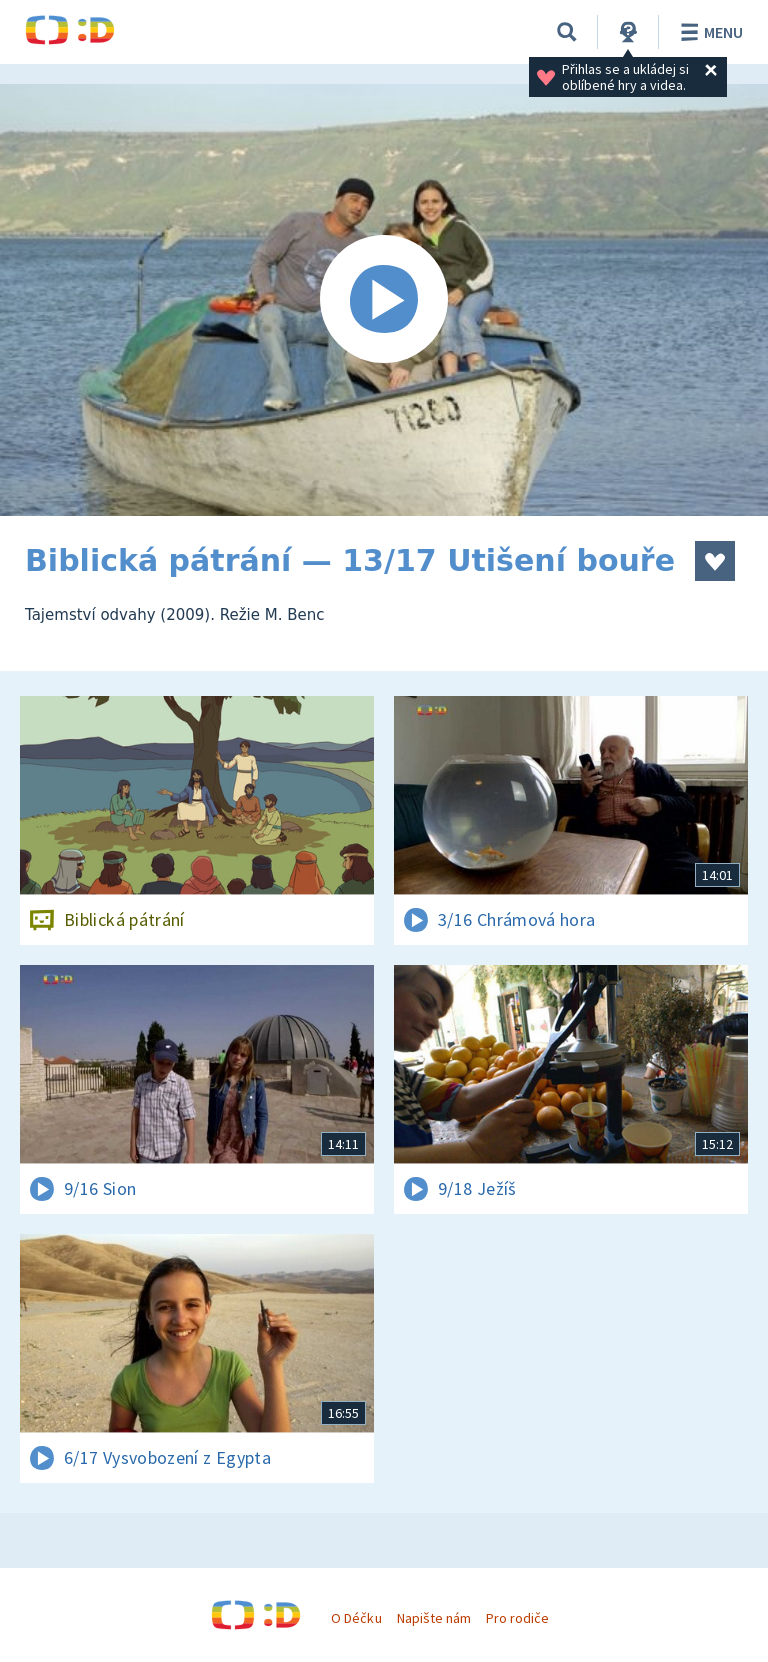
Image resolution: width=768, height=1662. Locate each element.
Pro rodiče (517, 1618)
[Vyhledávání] (567, 32)
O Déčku (356, 1618)
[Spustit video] (384, 300)
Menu (708, 32)
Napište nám (434, 1618)
